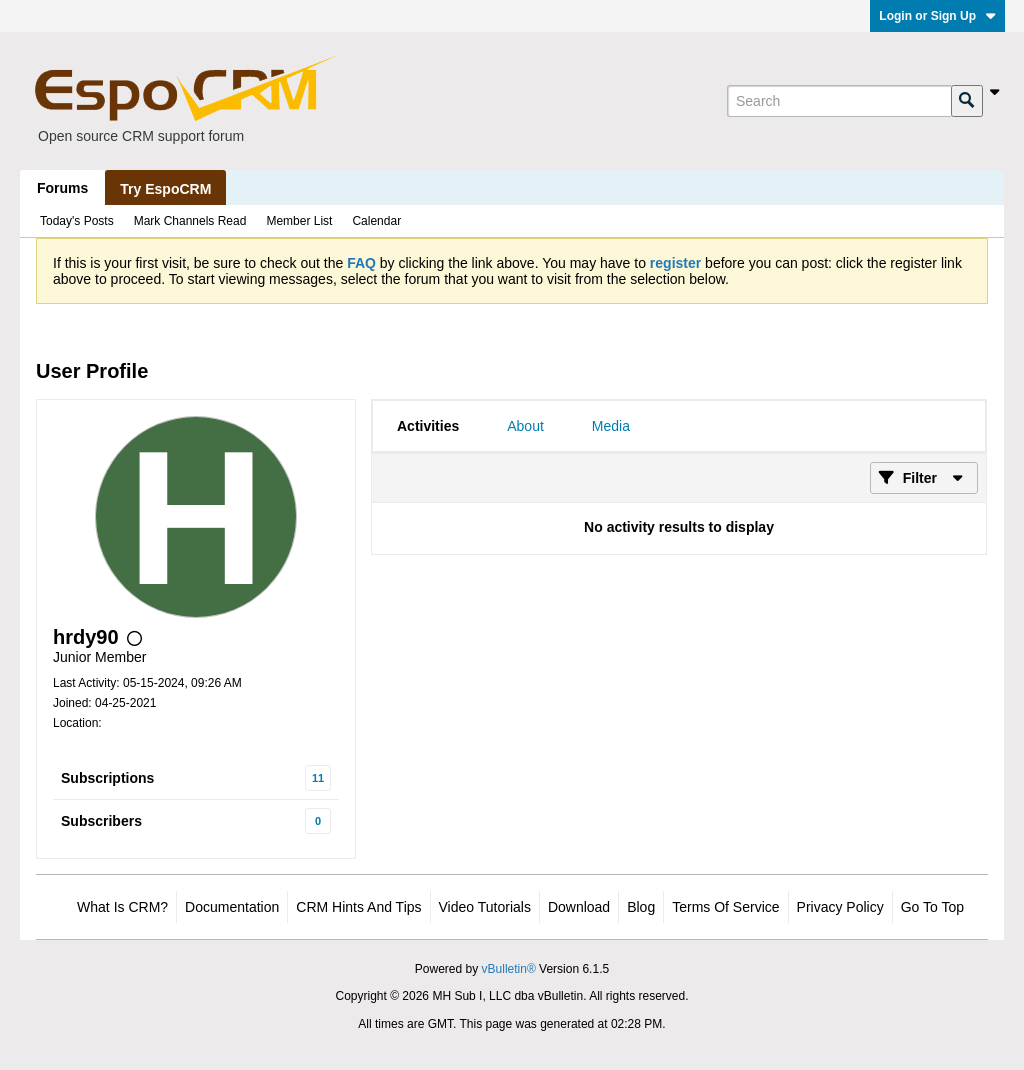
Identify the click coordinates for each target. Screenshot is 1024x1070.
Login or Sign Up (937, 16)
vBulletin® (509, 969)
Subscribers (101, 821)
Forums (62, 188)
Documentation (232, 907)
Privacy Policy (840, 907)
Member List (299, 221)
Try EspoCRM (165, 189)
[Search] (839, 101)
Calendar (376, 221)
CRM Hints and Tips (358, 907)
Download (579, 907)
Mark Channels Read (190, 221)
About (525, 426)
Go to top (932, 907)
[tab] (428, 426)
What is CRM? (122, 907)
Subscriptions (107, 778)
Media (611, 426)
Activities (428, 426)
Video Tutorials (485, 907)
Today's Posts (77, 221)
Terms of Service (725, 907)
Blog (641, 907)
